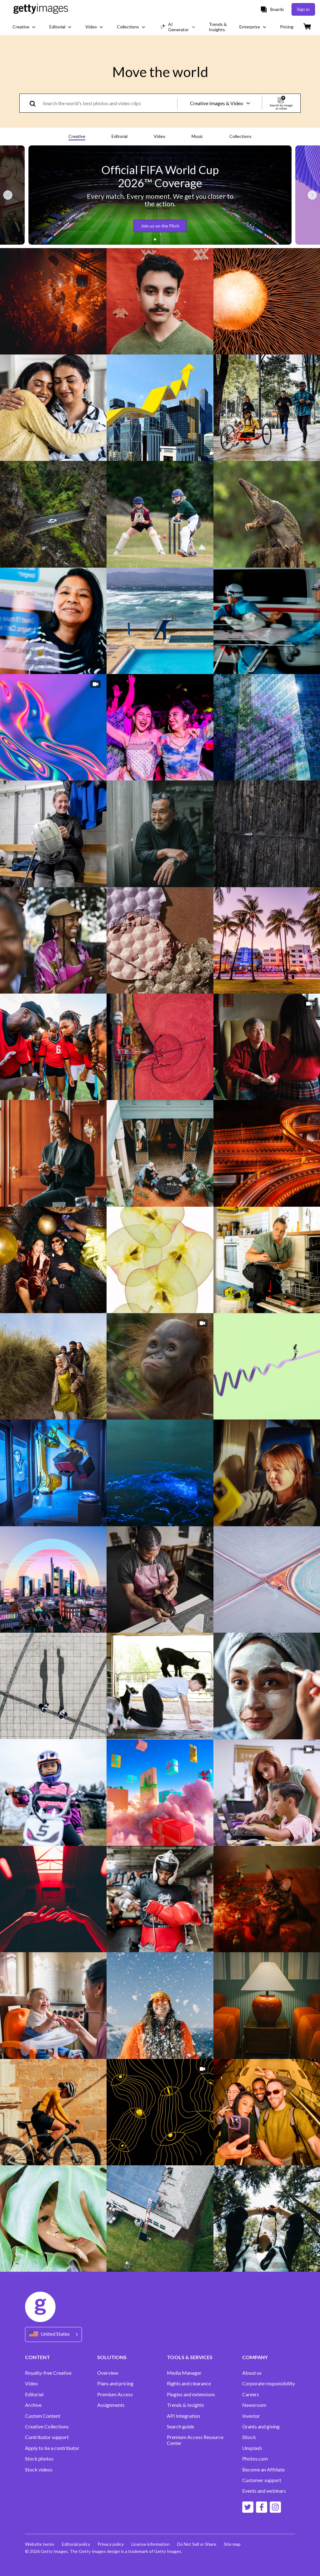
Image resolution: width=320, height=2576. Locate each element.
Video (159, 136)
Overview (107, 2373)
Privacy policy (111, 2544)
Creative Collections (47, 2426)
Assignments (111, 2405)
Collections (240, 136)
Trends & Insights (185, 2405)
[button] (155, 239)
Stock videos (38, 2469)
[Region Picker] (53, 2334)
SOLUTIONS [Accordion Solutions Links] (112, 2357)
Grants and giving (261, 2426)
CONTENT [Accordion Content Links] (37, 2357)
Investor (251, 2416)
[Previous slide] (7, 195)
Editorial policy (76, 2544)
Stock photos (39, 2458)
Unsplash (252, 2448)
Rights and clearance (189, 2383)
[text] (109, 103)
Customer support (261, 2480)
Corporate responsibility (268, 2383)
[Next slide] (312, 195)
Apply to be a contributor (52, 2448)
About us (252, 2373)
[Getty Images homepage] (40, 9)
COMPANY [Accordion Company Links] (255, 2357)
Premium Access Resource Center (195, 2440)
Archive (33, 2405)
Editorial (120, 136)
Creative (76, 136)
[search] (35, 103)
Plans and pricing (115, 2383)
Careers (250, 2394)
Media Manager (184, 2373)
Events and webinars (264, 2491)
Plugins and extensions (191, 2394)
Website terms (39, 2544)
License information (150, 2544)
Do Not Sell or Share (196, 2544)
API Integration (183, 2416)
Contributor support (47, 2437)
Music (197, 136)
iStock (249, 2437)
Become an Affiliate (263, 2469)
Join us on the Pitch (160, 225)
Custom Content (42, 2416)
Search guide (180, 2426)
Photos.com (255, 2458)
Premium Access (115, 2394)
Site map (232, 2544)
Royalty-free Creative (48, 2373)
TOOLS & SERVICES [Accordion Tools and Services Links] (189, 2357)
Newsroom (254, 2405)
